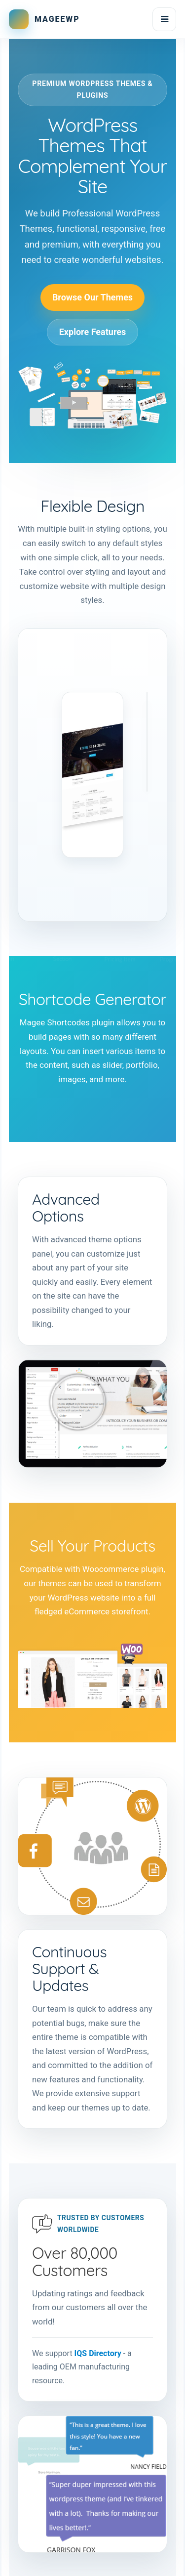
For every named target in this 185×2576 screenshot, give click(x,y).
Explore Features (92, 332)
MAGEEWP (57, 19)
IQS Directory (97, 2353)
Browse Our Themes (92, 297)
